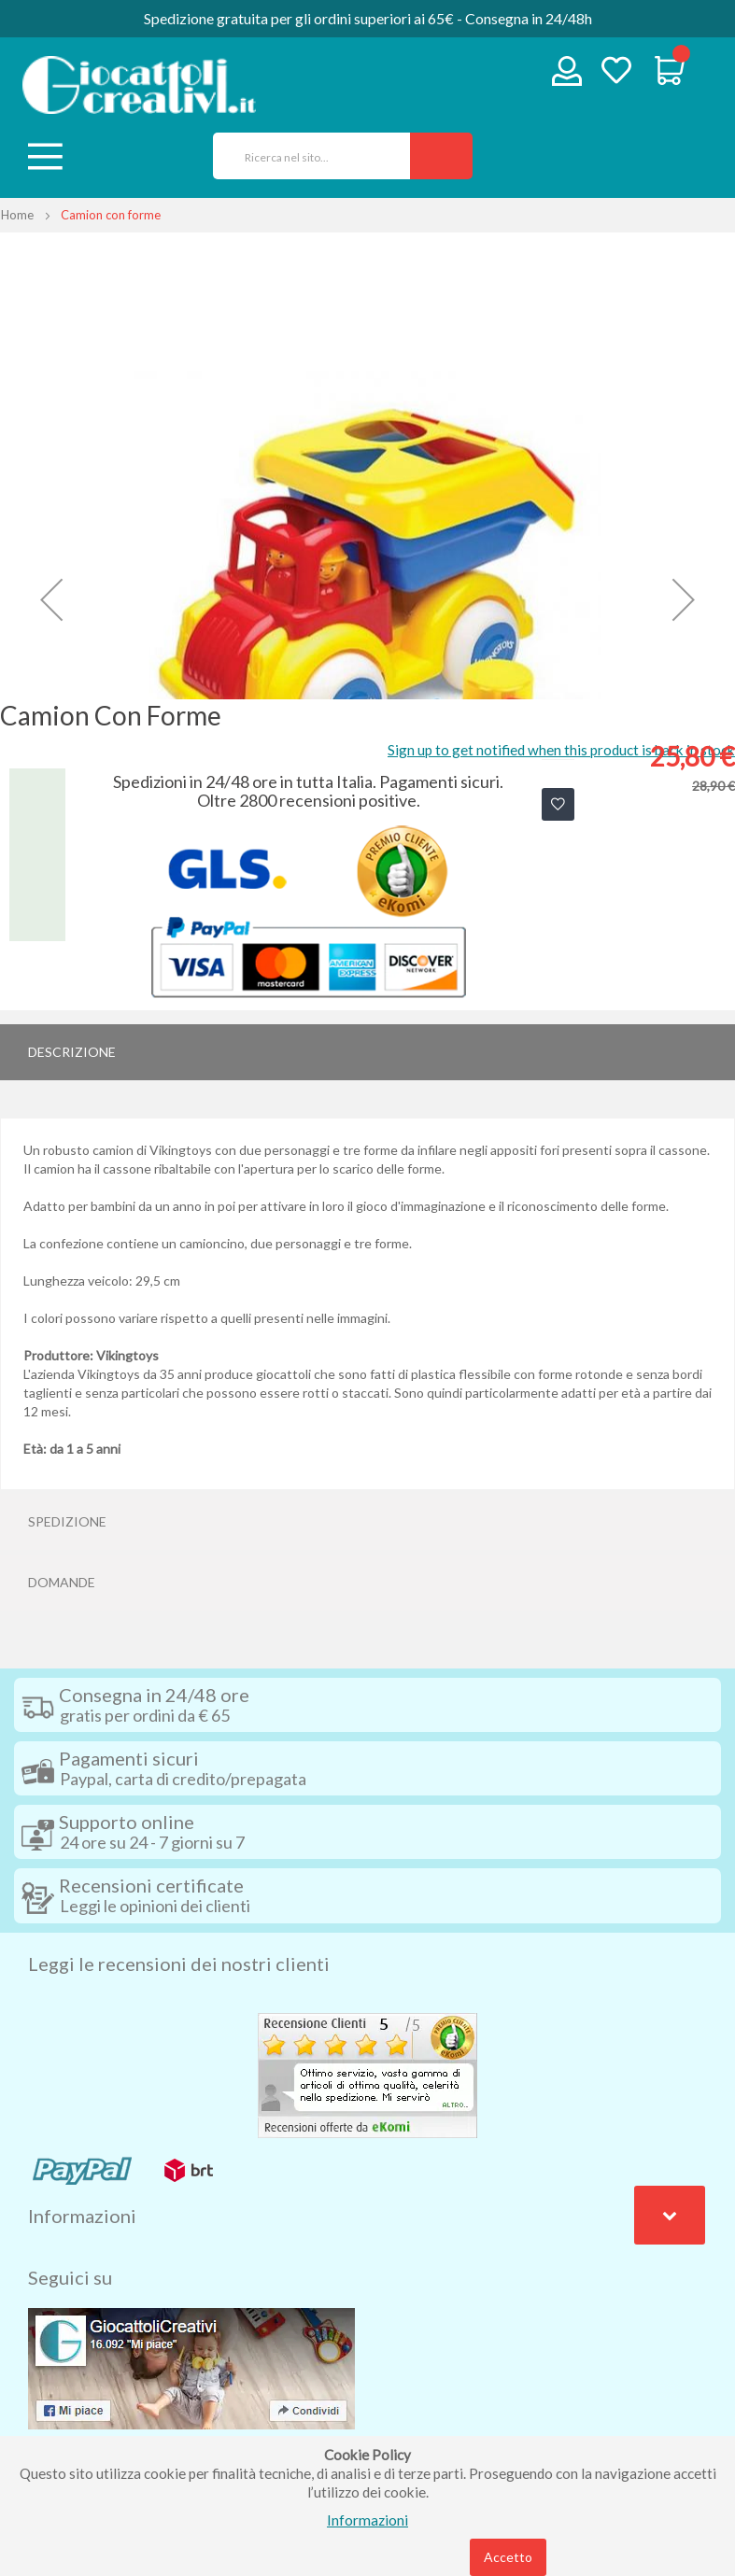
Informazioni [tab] (82, 2215)
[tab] (367, 1052)
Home (17, 214)
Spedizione (67, 1521)
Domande (61, 1582)
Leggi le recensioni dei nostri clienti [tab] (179, 1963)
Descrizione (72, 1052)
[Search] (441, 156)
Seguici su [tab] (70, 2277)
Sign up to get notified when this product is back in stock (561, 749)
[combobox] (305, 156)
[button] (51, 599)
